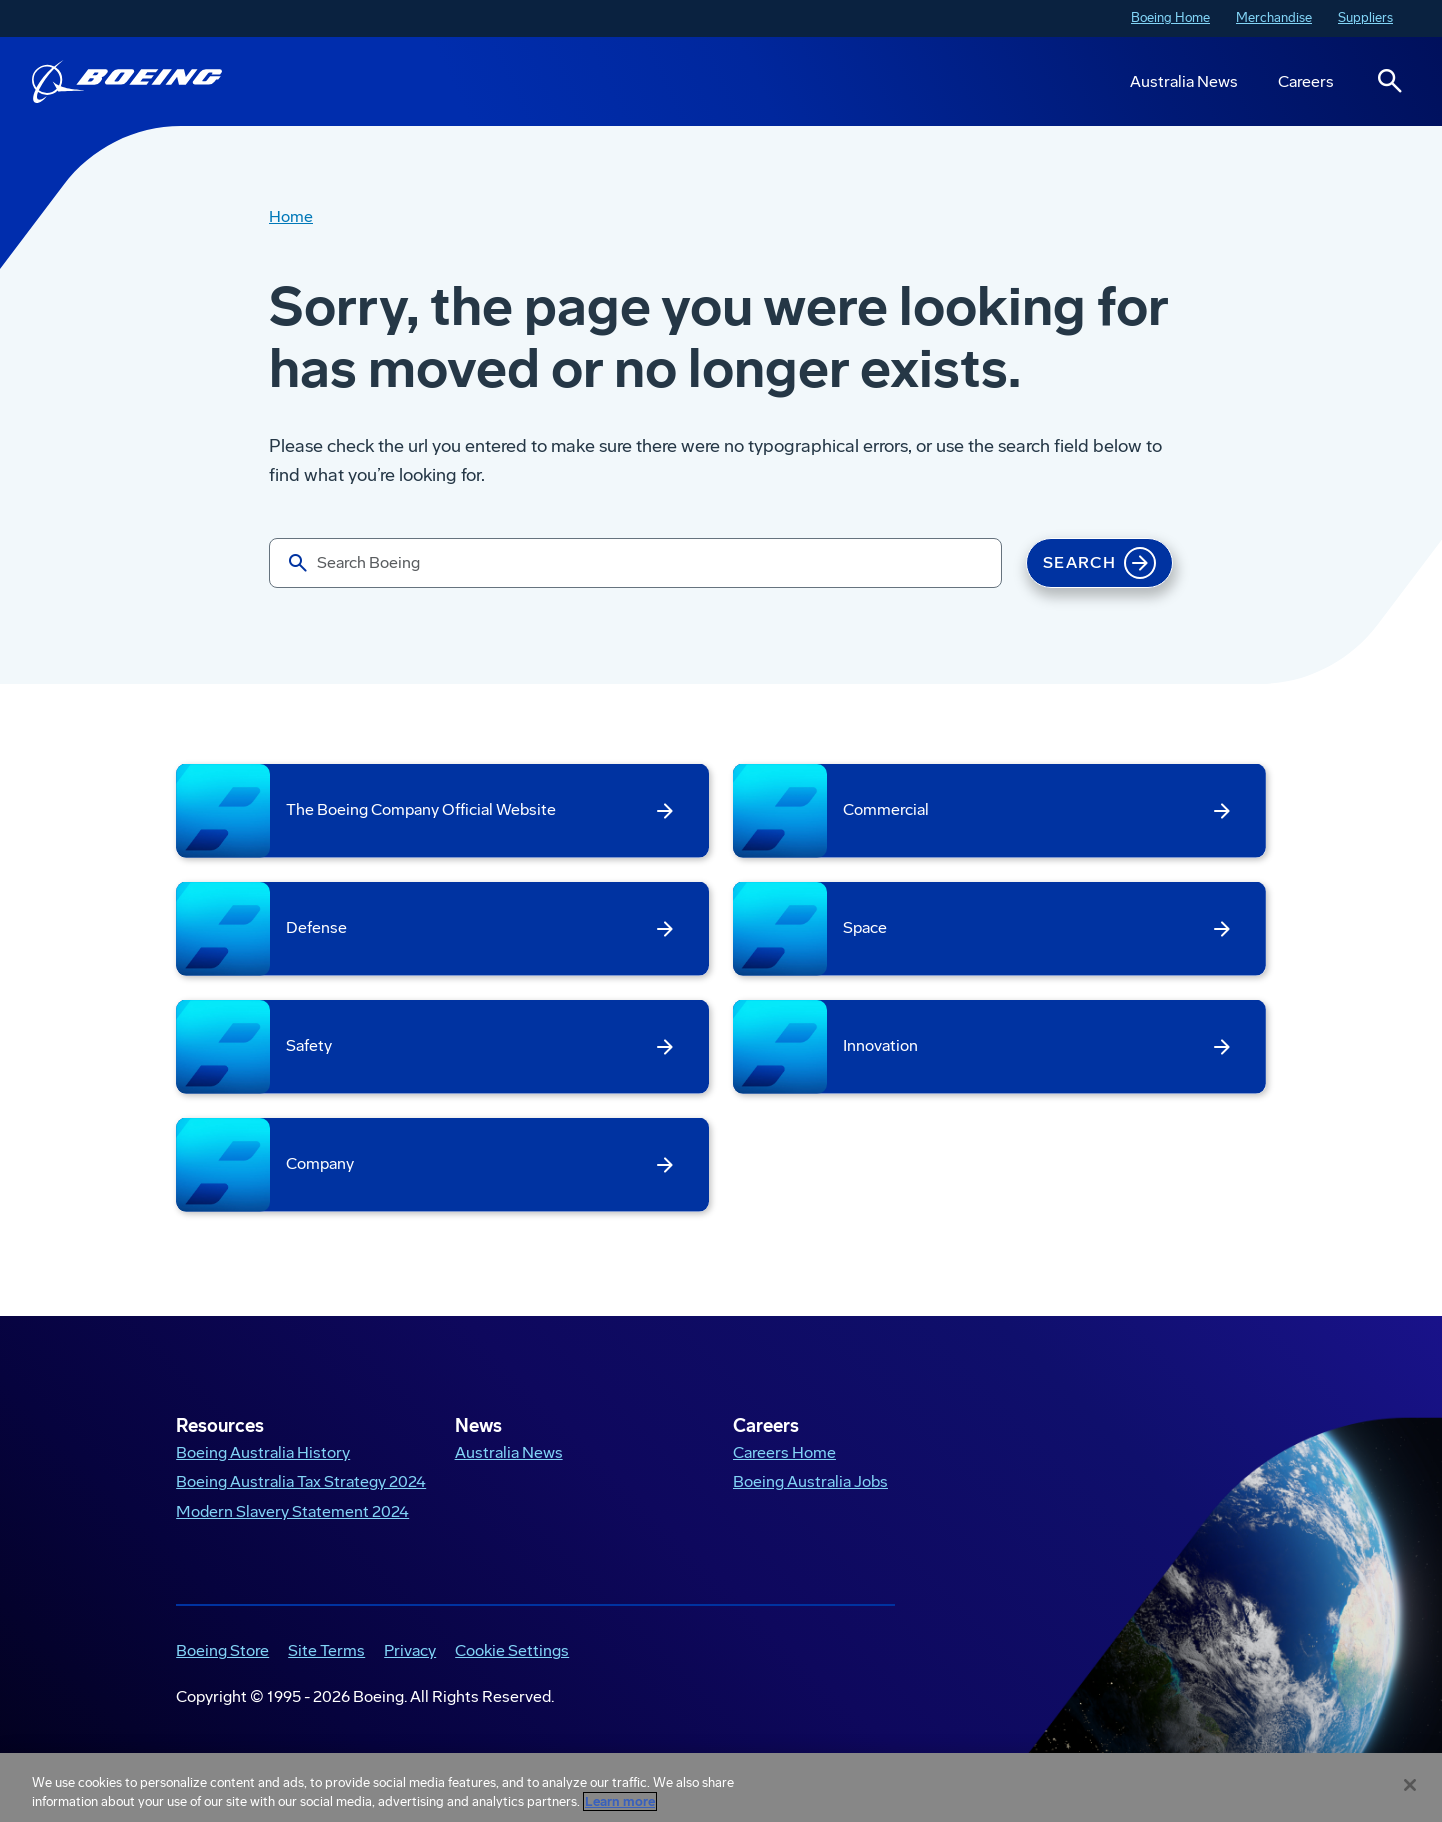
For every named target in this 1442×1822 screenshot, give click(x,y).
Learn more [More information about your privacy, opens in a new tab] (620, 1801)
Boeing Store (222, 1650)
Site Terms (326, 1650)
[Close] (1410, 1785)
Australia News (1184, 81)
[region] (721, 1787)
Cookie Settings (512, 1650)
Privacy (410, 1650)
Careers (1306, 81)
